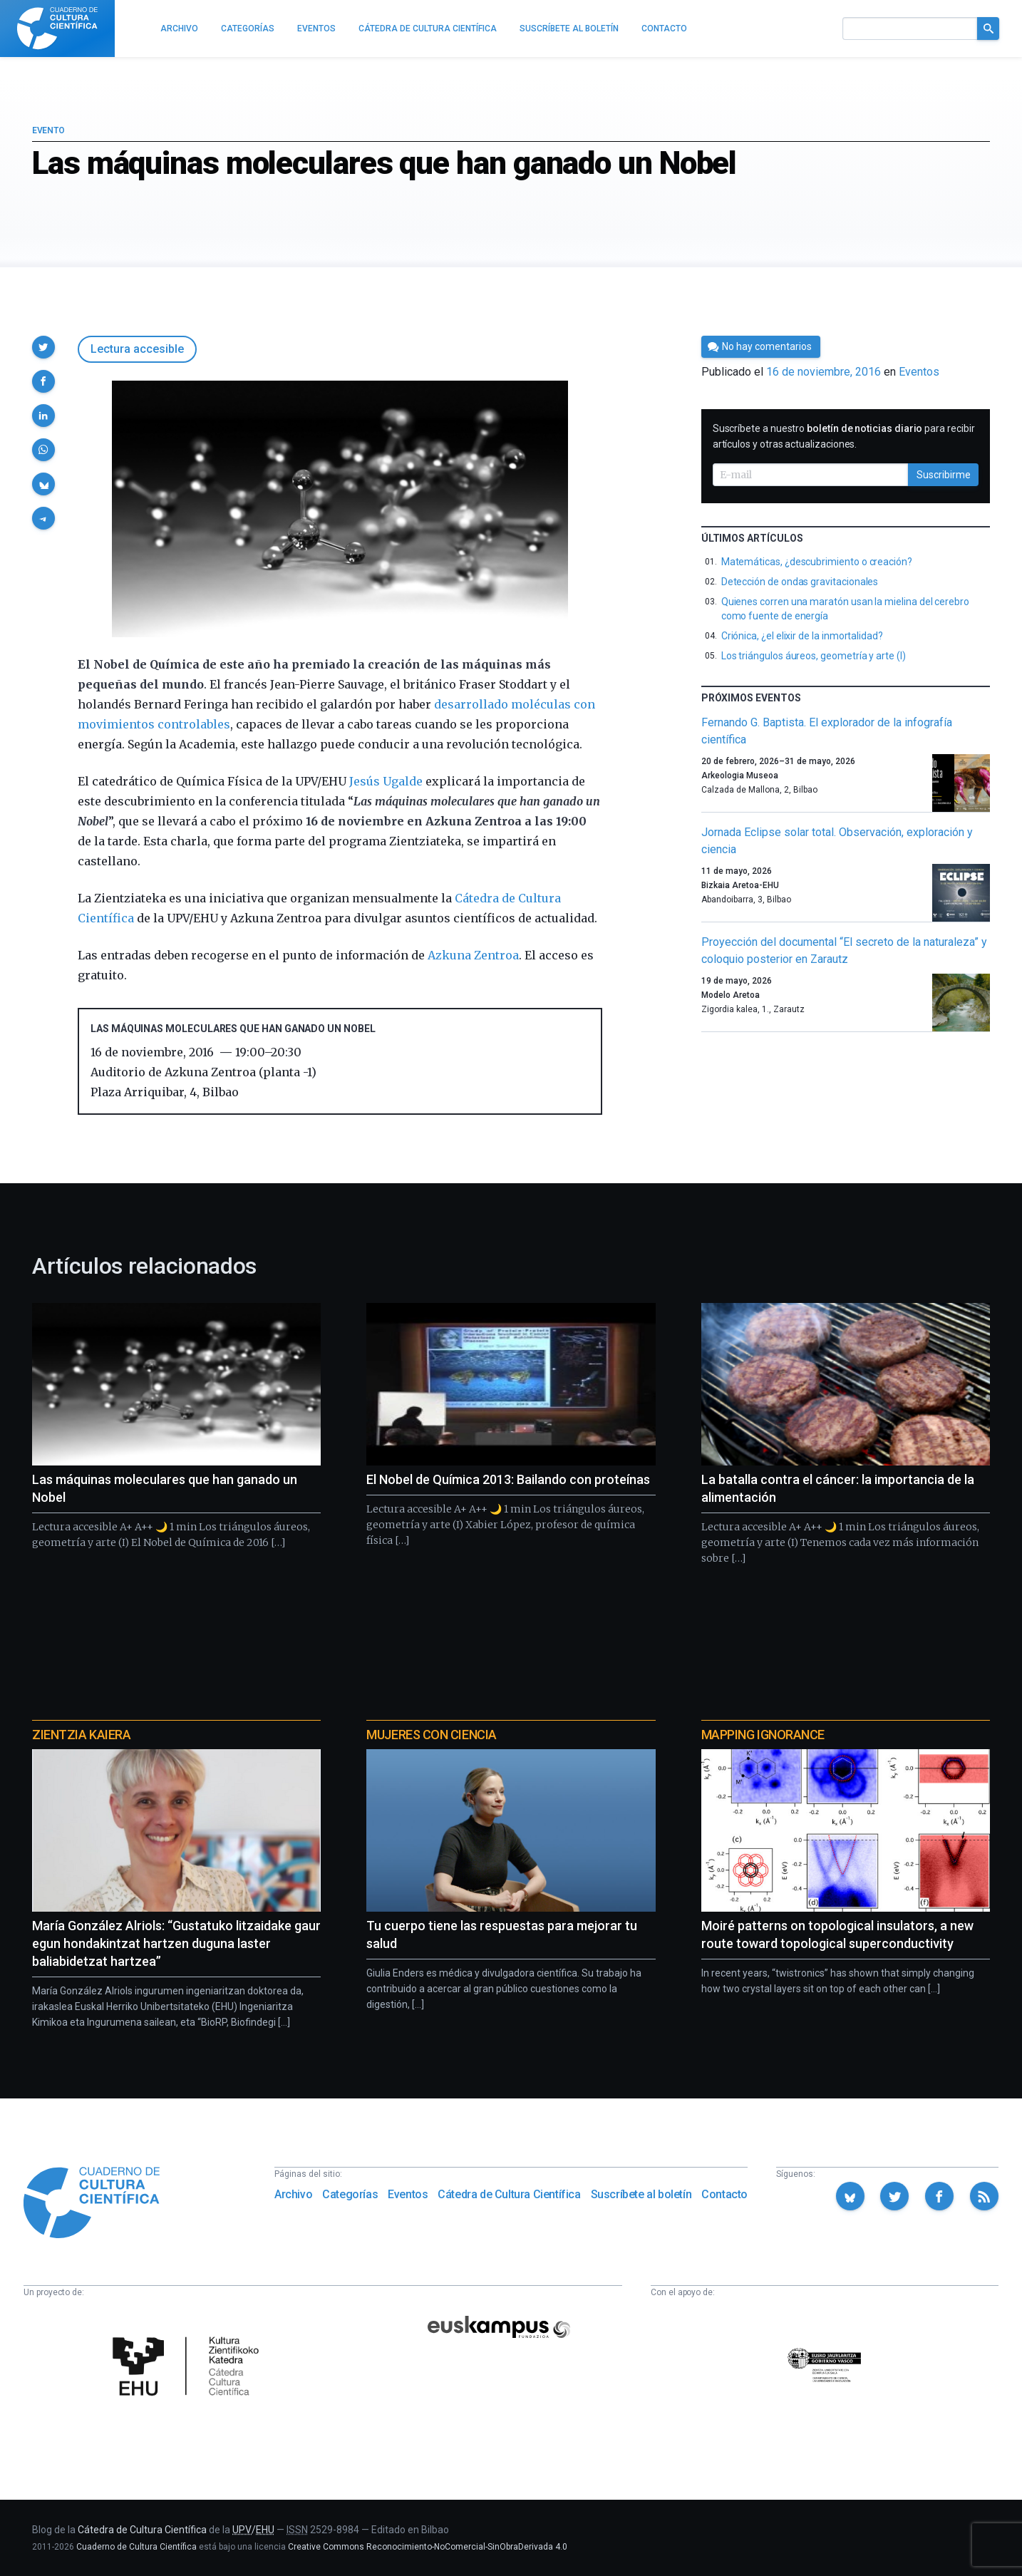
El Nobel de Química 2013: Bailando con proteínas (508, 1479)
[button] (43, 347)
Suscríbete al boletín (641, 2194)
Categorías (350, 2194)
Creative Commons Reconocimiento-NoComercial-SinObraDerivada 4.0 (427, 2547)
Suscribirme (944, 474)
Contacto (724, 2194)
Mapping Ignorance (763, 1734)
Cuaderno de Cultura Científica (136, 2547)
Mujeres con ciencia (431, 1734)
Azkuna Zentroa (473, 955)
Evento (48, 130)
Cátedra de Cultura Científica (509, 2194)
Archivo (293, 2194)
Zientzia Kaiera (81, 1734)
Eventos (919, 371)
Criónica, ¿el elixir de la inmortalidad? (802, 636)
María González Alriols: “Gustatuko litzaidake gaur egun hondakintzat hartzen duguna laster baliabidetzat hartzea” (176, 1943)
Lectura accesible (137, 349)
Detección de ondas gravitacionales (800, 581)
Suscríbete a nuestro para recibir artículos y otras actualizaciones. (844, 436)
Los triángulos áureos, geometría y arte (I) (813, 655)
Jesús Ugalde (386, 781)
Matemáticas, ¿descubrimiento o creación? (816, 561)
